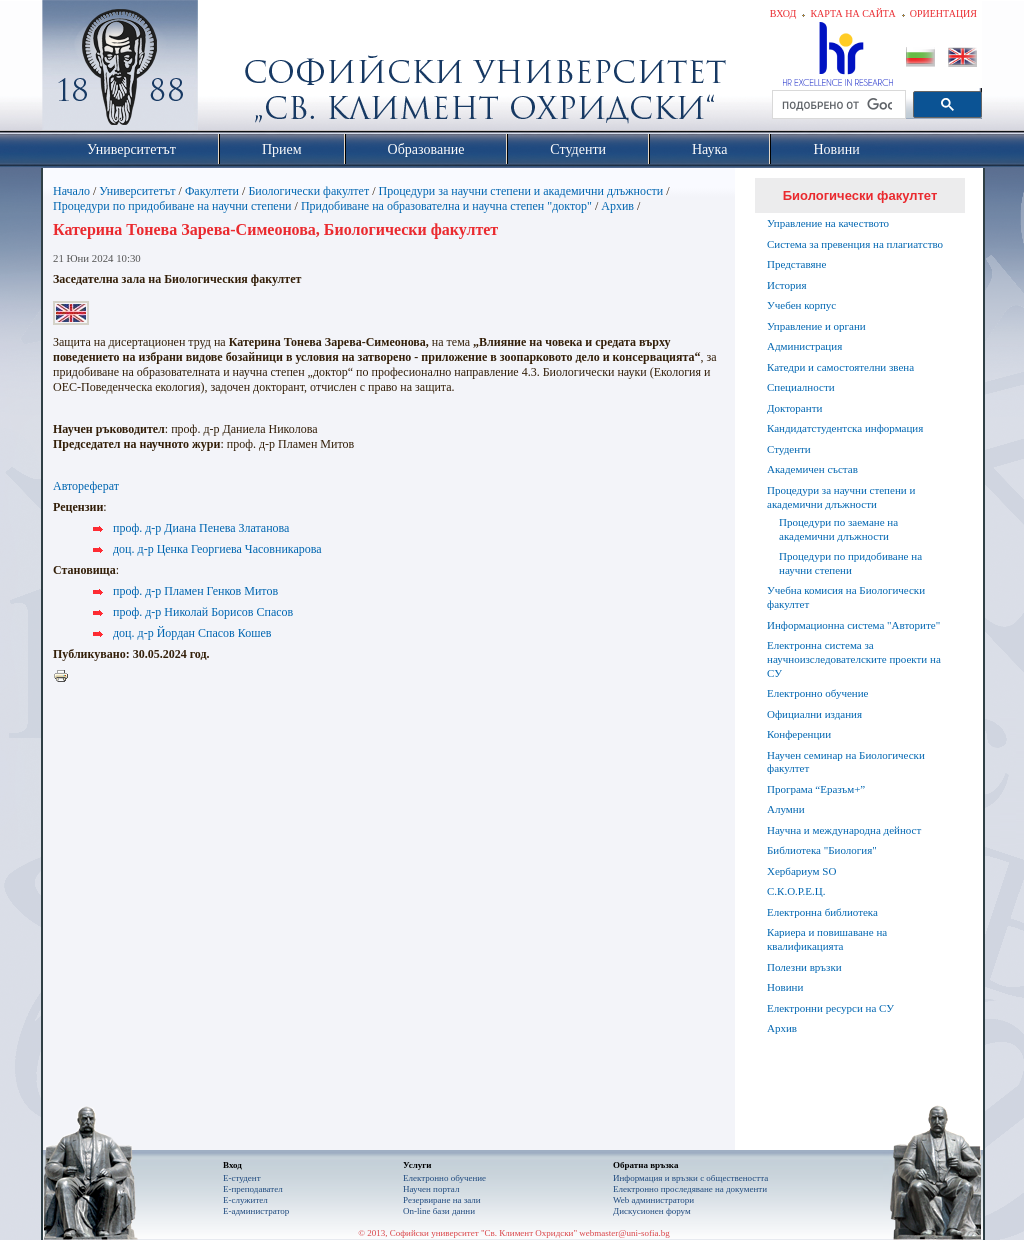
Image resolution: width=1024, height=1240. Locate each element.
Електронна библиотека (822, 912)
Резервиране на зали (442, 1200)
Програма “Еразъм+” (816, 789)
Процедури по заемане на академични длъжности (838, 529)
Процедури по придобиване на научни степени (172, 206)
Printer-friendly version (66, 677)
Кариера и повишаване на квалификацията (827, 939)
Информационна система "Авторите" (853, 625)
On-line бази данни (439, 1211)
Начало (71, 191)
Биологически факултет (308, 191)
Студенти (789, 449)
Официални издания (814, 714)
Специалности (801, 387)
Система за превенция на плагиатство (855, 244)
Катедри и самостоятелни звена (840, 367)
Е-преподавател (253, 1189)
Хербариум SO (801, 871)
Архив (617, 206)
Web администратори (653, 1200)
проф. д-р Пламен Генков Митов (195, 591)
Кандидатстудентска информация (845, 428)
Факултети (212, 191)
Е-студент (242, 1178)
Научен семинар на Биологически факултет (846, 762)
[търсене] (837, 105)
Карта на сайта (852, 13)
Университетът (137, 191)
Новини (785, 987)
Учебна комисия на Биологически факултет (846, 597)
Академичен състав (812, 469)
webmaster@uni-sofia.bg (624, 1233)
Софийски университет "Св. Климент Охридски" (233, 70)
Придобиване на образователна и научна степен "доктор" (446, 206)
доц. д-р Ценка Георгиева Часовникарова (217, 549)
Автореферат (86, 486)
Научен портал (431, 1189)
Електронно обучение (818, 693)
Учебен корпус (801, 305)
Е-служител (245, 1200)
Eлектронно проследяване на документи (690, 1189)
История (786, 285)
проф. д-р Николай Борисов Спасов (203, 612)
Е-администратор (256, 1211)
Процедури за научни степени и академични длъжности (521, 191)
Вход (783, 13)
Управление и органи (816, 326)
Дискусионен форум (652, 1211)
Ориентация (943, 13)
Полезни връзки (804, 967)
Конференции (799, 734)
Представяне (796, 264)
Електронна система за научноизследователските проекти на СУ (854, 659)
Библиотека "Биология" (822, 850)
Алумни (786, 809)
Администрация (804, 346)
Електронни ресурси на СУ (830, 1008)
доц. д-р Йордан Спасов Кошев (192, 633)
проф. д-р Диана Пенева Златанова (201, 528)
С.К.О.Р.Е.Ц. (796, 891)
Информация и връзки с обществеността (690, 1178)
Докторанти (794, 408)
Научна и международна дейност (844, 830)
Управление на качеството (828, 223)
